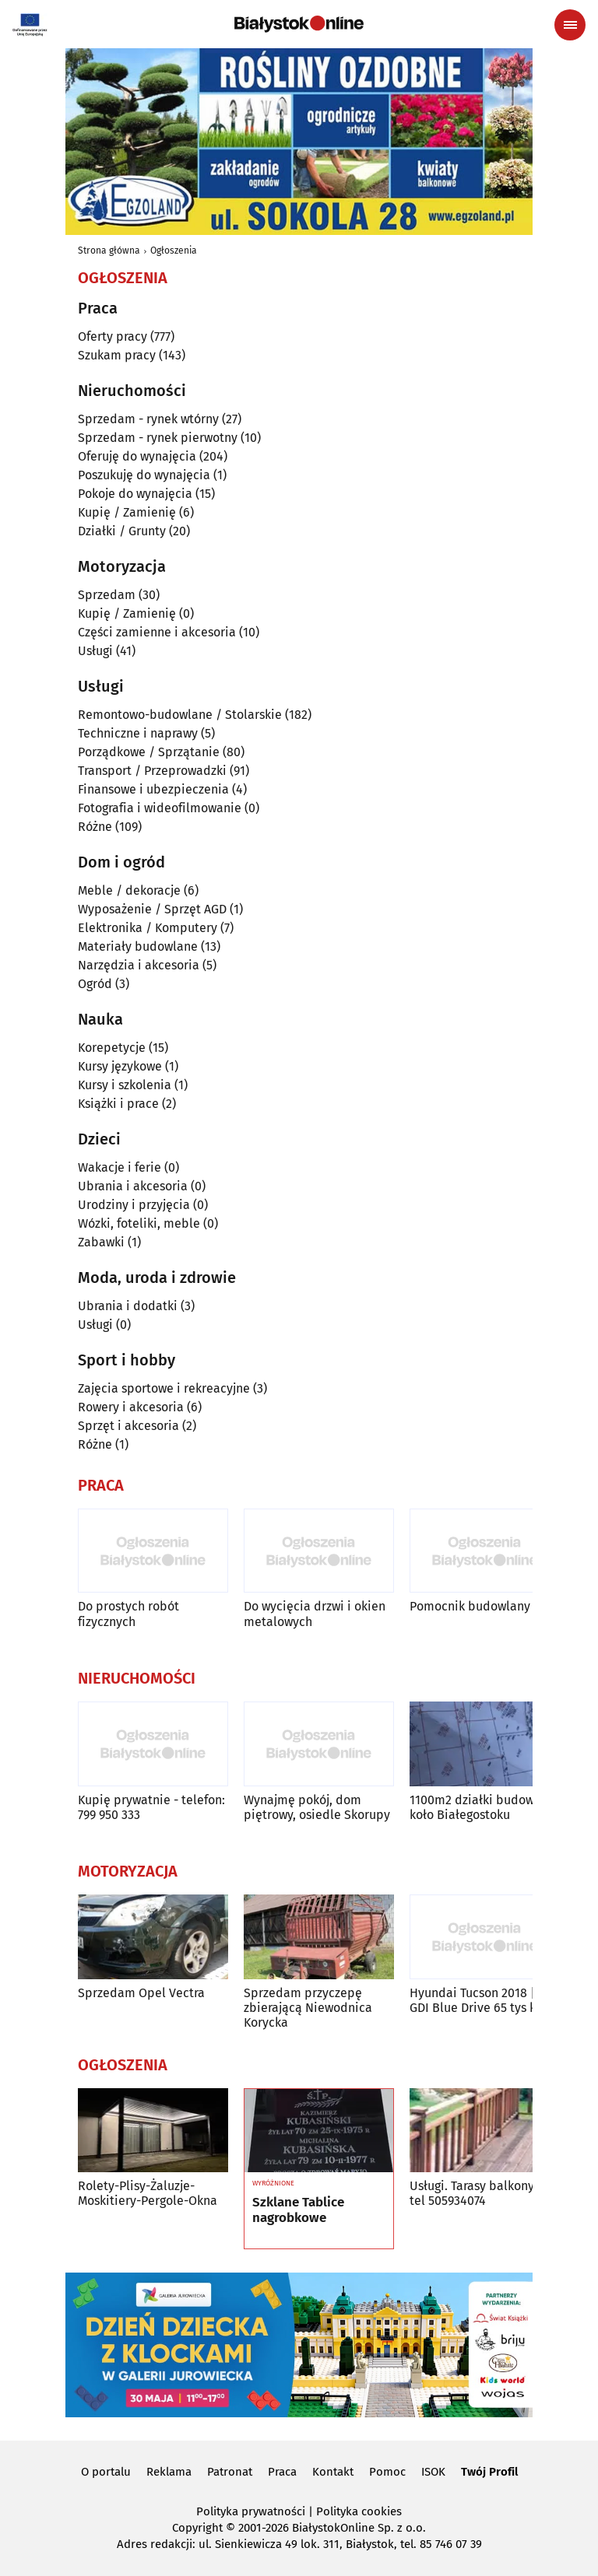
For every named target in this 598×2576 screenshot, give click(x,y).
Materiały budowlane (138, 946)
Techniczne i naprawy (138, 733)
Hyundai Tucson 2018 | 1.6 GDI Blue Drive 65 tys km (482, 2000)
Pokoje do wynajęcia (135, 493)
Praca (282, 2472)
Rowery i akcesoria (131, 1407)
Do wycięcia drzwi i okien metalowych (314, 1613)
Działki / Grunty (122, 531)
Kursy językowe (120, 1066)
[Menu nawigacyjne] (570, 24)
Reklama (169, 2472)
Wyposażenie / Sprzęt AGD (152, 909)
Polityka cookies (359, 2511)
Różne (95, 826)
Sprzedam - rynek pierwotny (157, 437)
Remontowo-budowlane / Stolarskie (180, 714)
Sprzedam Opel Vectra (141, 1992)
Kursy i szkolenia (124, 1085)
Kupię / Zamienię (127, 512)
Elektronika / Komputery (147, 927)
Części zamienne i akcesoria (157, 632)
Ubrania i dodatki (128, 1306)
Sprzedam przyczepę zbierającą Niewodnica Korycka (308, 2007)
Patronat (229, 2472)
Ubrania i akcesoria (133, 1186)
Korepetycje (112, 1047)
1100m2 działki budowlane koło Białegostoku (484, 1807)
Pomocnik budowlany (470, 1606)
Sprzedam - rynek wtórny (148, 419)
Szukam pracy (117, 355)
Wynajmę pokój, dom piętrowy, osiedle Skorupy (317, 1807)
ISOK (433, 2472)
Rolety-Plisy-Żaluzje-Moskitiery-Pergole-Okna (147, 2193)
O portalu (106, 2472)
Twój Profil (489, 2472)
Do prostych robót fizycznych (128, 1613)
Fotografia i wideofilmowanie (159, 808)
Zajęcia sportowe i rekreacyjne (164, 1388)
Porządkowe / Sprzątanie (149, 752)
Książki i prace (118, 1103)
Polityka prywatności (250, 2511)
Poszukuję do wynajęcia (144, 475)
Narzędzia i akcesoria (138, 965)
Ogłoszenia (173, 250)
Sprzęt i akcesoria (128, 1425)
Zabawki (101, 1242)
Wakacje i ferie (119, 1167)
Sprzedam (106, 594)
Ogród (95, 983)
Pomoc (387, 2472)
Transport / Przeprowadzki (152, 770)
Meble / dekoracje (129, 890)
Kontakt (333, 2472)
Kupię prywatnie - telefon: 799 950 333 (151, 1807)
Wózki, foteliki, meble (139, 1223)
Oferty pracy (112, 336)
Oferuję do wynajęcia (137, 456)
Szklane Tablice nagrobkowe (298, 2210)
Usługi (95, 650)
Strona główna (109, 250)
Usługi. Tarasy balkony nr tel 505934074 (479, 2193)
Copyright (197, 2528)
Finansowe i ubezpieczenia (153, 789)
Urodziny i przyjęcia (134, 1204)
